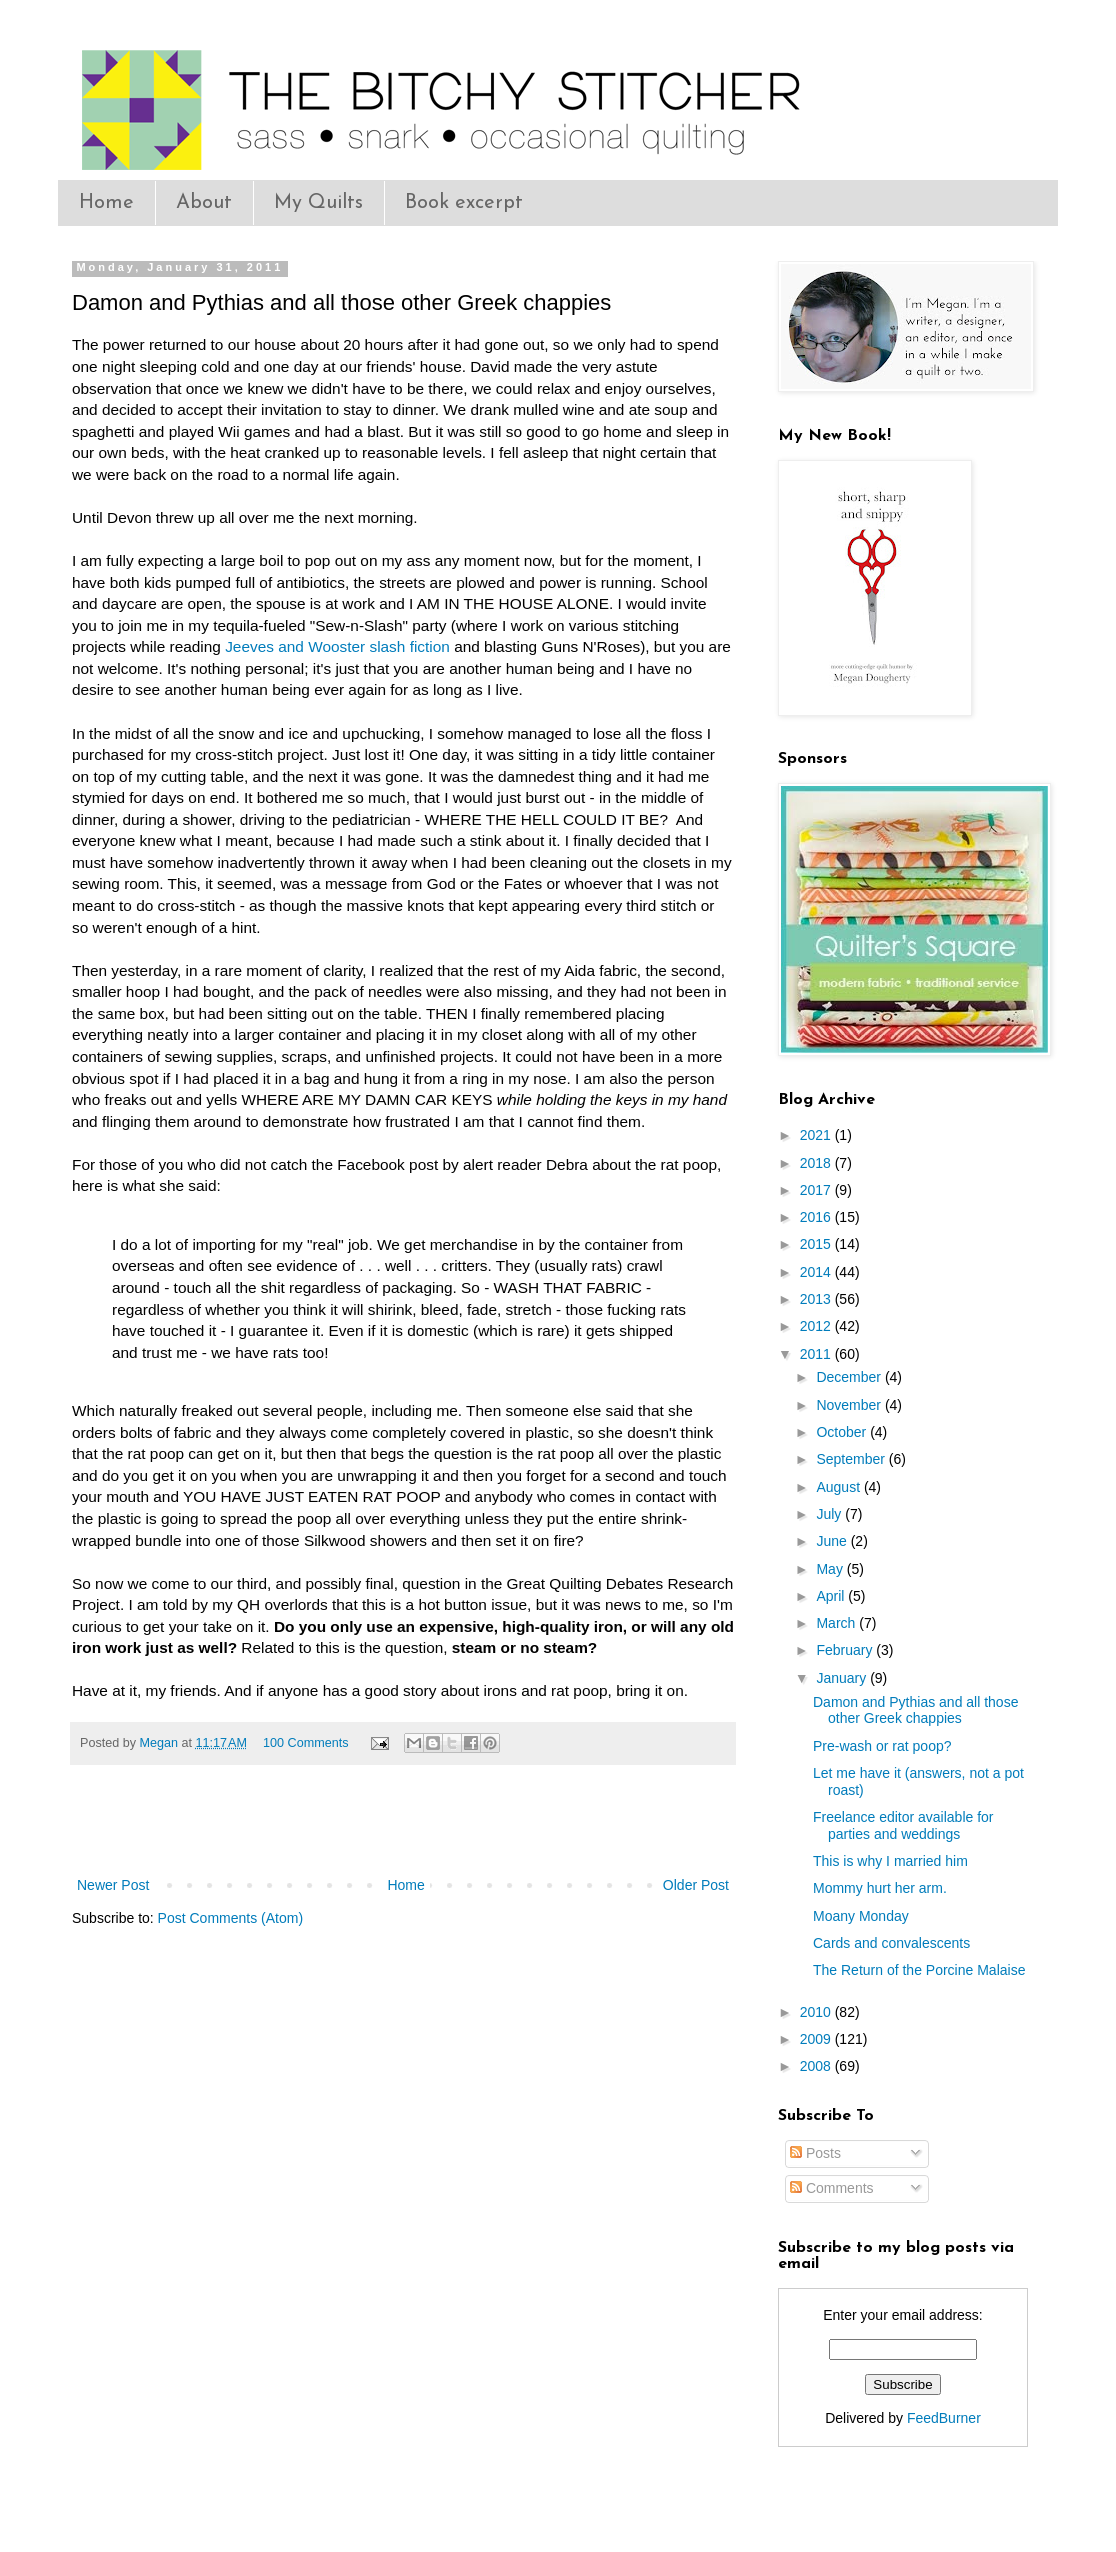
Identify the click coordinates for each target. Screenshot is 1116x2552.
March (837, 1623)
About (204, 203)
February (846, 1650)
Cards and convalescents (891, 1943)
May (831, 1569)
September (852, 1459)
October (843, 1432)
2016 (817, 1217)
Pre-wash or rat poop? (882, 1746)
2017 (817, 1190)
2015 (817, 1244)
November (850, 1405)
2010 (817, 2012)
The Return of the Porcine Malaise (919, 1970)
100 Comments (305, 1743)
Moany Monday (861, 1916)
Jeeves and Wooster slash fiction (337, 646)
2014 (817, 1272)
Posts (815, 2153)
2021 (817, 1135)
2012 (817, 1326)
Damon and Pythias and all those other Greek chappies (915, 1710)
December (850, 1377)
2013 (817, 1299)
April (832, 1596)
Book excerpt (464, 203)
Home (106, 203)
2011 (817, 1354)
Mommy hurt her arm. (880, 1888)
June (833, 1541)
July (830, 1514)
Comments (832, 2188)
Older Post (696, 1885)
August (839, 1487)
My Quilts (318, 203)
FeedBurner (944, 2418)
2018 (817, 1163)
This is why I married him (890, 1861)
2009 (817, 2039)
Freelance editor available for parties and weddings (903, 1825)
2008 (817, 2066)
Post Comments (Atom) (230, 1918)
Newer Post (113, 1885)
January (843, 1678)
